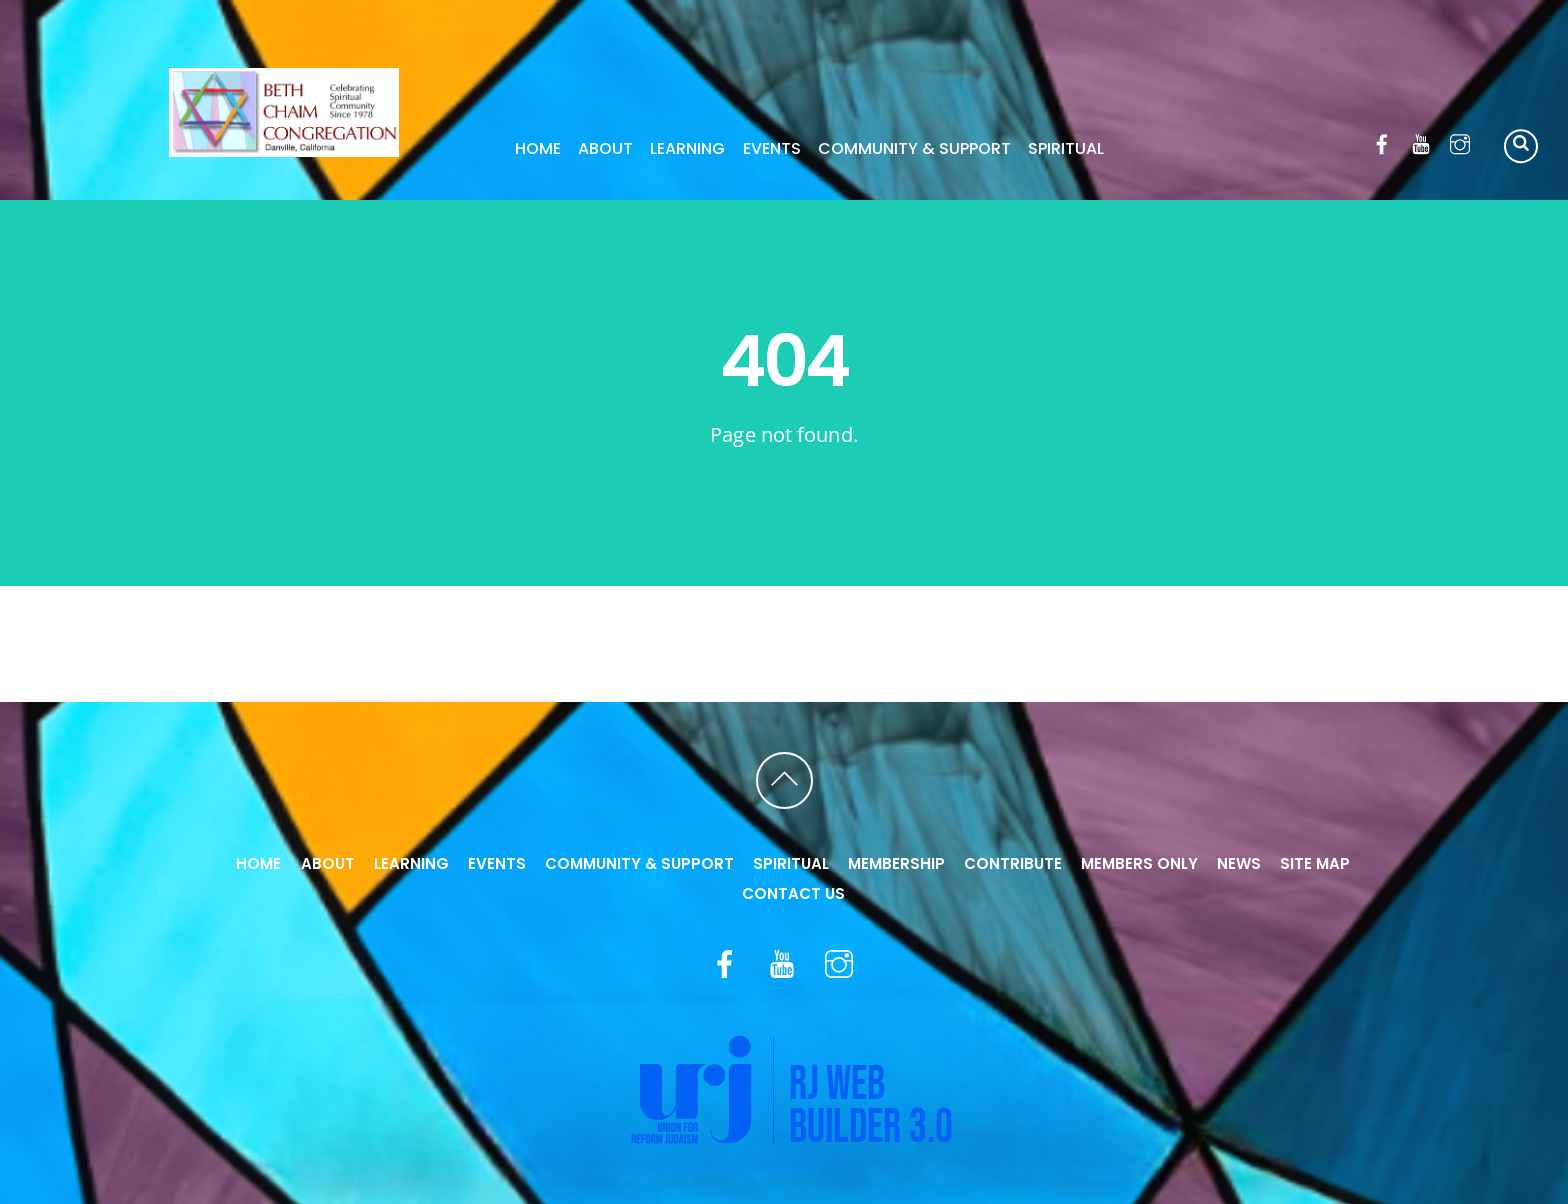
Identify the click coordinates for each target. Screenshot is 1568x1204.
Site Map (1315, 863)
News (1239, 863)
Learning (687, 148)
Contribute (1013, 863)
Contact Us (793, 893)
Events (772, 148)
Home (538, 148)
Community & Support (914, 148)
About (605, 148)
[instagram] (1460, 140)
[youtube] (1421, 140)
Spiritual (1066, 148)
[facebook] (1382, 140)
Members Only (1139, 863)
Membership (896, 863)
